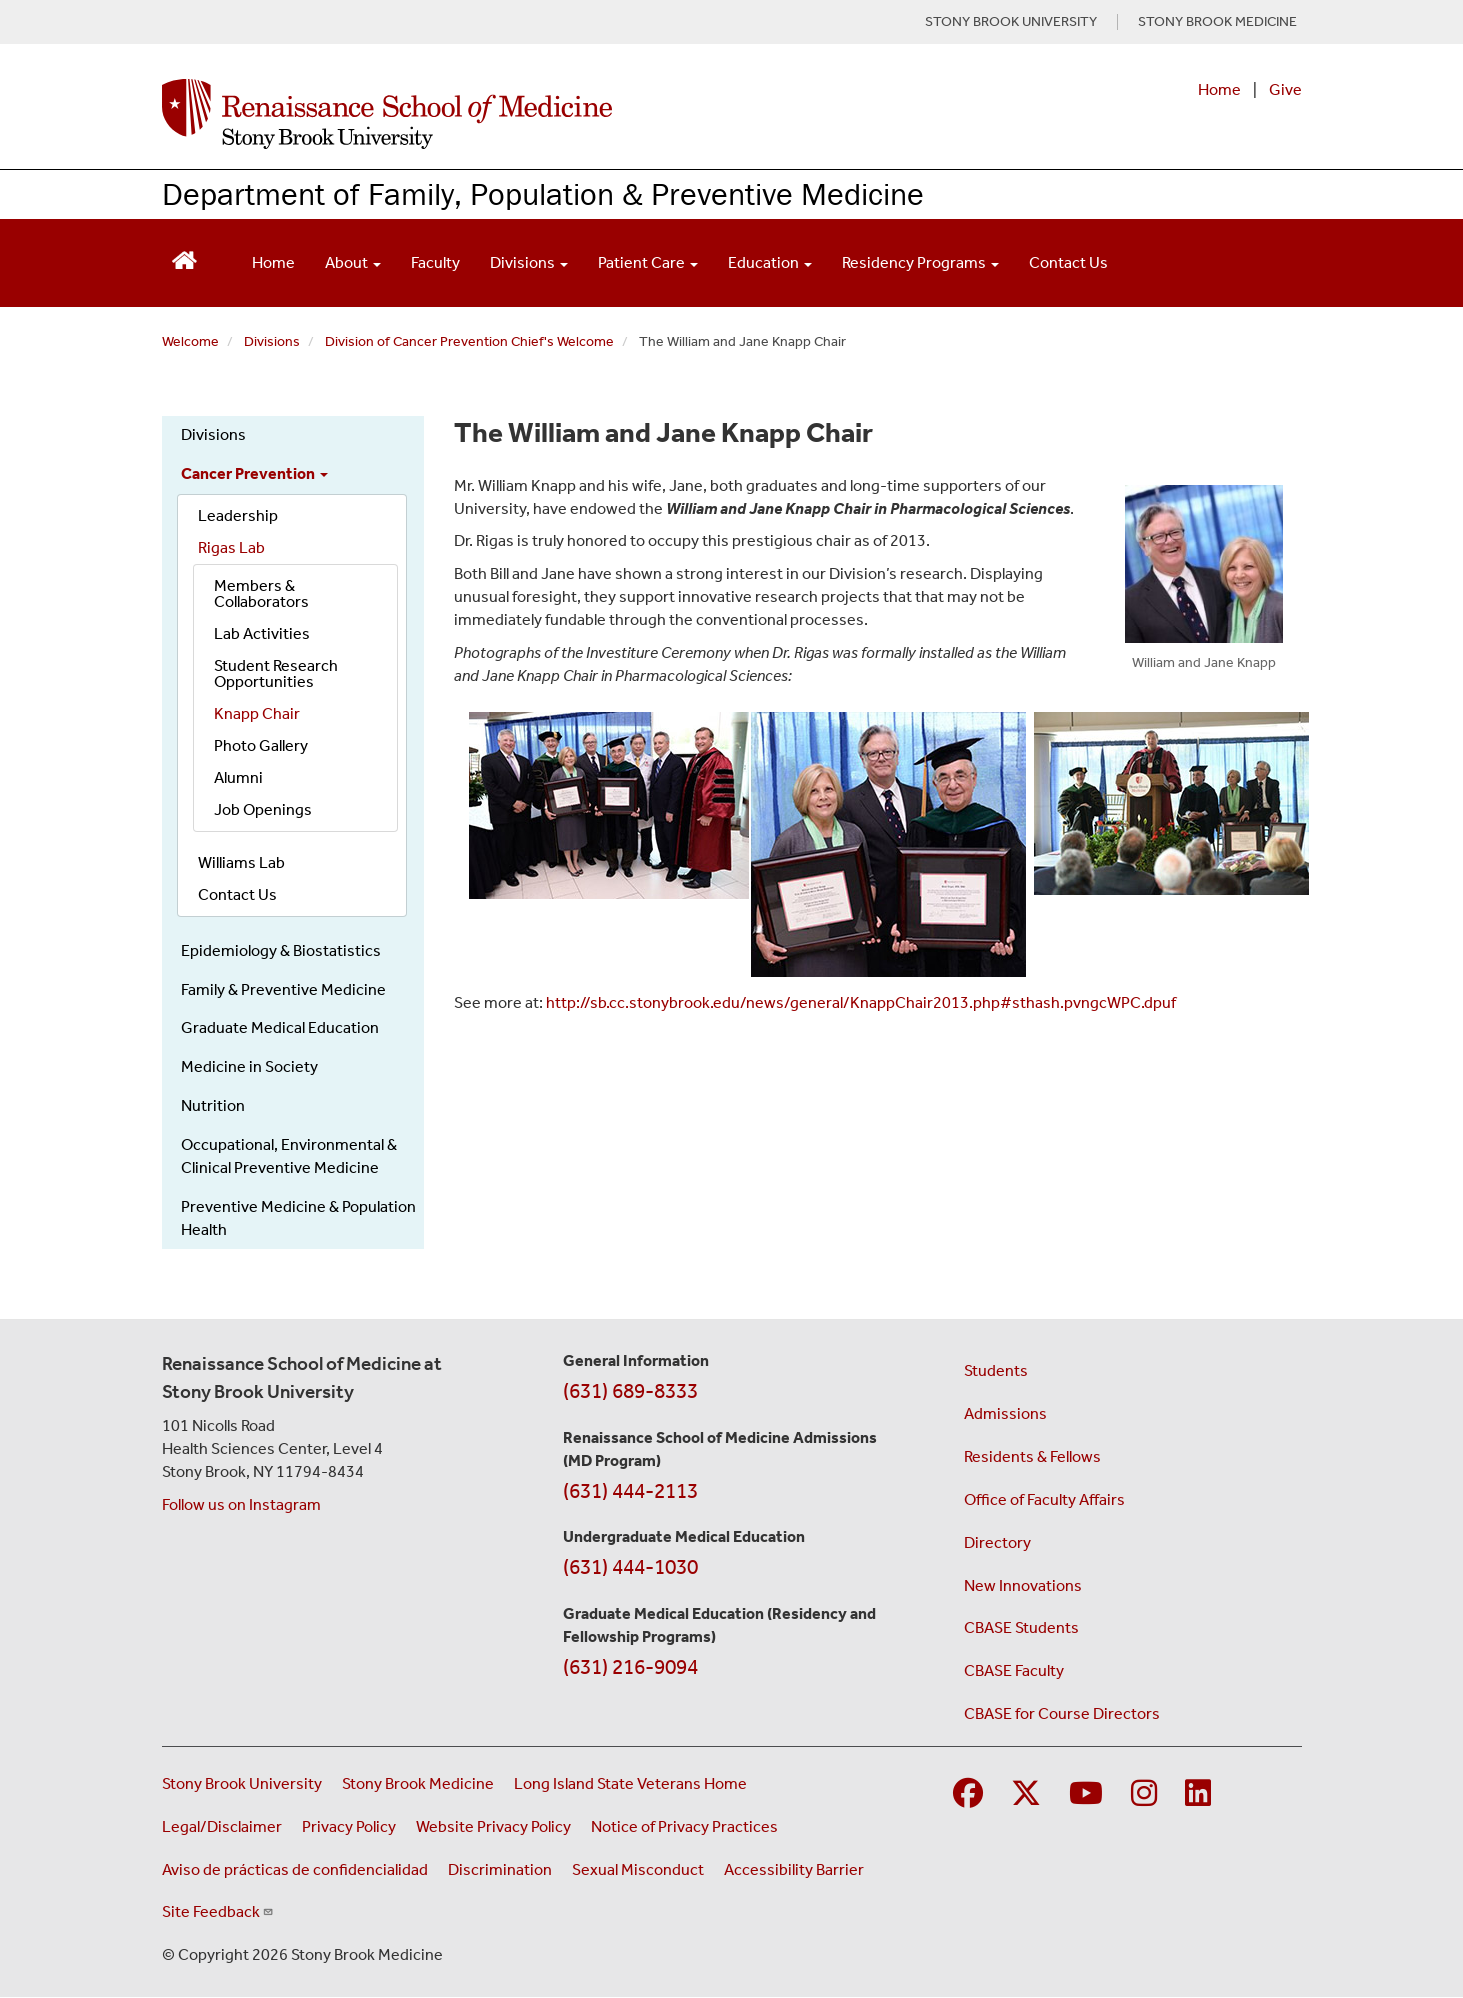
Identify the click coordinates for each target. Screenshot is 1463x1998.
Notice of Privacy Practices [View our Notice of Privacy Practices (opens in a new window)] (684, 1826)
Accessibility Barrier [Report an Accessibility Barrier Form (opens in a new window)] (794, 1869)
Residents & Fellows (1032, 1456)
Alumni (238, 777)
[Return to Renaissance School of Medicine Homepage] (184, 258)
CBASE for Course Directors (1062, 1713)
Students (996, 1370)
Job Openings (263, 809)
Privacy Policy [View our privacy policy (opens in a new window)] (349, 1826)
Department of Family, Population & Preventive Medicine (543, 193)
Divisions (272, 341)
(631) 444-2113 (630, 1491)
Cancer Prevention (254, 473)
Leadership (238, 515)
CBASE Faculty (1014, 1670)
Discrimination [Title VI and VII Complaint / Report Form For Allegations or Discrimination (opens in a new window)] (500, 1869)
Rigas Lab (231, 547)
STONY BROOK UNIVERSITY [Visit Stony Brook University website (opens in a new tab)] (1011, 22)
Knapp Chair (257, 713)
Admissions (1005, 1413)
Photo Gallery (261, 745)
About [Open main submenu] (353, 262)
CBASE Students (1021, 1627)
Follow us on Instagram (241, 1504)
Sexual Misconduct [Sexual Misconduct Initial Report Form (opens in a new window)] (638, 1869)
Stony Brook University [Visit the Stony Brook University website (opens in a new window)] (242, 1783)
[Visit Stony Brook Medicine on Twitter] (1026, 1794)
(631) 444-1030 (630, 1567)
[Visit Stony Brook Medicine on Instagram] (1144, 1794)
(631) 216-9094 (630, 1667)
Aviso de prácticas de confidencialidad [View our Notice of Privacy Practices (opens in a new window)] (295, 1869)
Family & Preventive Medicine (283, 989)
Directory (997, 1542)
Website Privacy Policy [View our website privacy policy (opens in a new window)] (493, 1826)
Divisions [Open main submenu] (529, 262)
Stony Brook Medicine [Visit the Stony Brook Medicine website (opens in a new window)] (418, 1783)
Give (1285, 89)
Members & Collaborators (261, 593)
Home (1219, 89)
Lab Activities (262, 633)
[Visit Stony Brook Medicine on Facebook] (968, 1794)
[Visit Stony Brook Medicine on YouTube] (1086, 1794)
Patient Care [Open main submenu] (648, 262)
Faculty (435, 262)
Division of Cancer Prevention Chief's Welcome (469, 341)
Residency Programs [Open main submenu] (920, 262)
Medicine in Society (249, 1066)
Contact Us (1068, 262)
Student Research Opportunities (276, 673)
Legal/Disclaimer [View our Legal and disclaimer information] (222, 1826)
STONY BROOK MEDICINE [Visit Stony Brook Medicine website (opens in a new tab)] (1217, 22)
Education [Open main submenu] (770, 262)
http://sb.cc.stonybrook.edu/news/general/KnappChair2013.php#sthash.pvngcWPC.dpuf (861, 1002)
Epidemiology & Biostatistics (281, 950)
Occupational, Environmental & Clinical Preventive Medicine (289, 1156)
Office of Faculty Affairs (1044, 1499)
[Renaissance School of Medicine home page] (526, 114)
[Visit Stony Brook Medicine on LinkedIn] (1198, 1794)
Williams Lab (241, 862)
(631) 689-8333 (630, 1391)
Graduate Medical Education (280, 1027)
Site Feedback (218, 1911)
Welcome (190, 341)
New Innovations (1023, 1585)
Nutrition (213, 1105)
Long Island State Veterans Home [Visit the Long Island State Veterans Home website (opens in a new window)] (630, 1783)
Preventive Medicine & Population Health (298, 1218)
